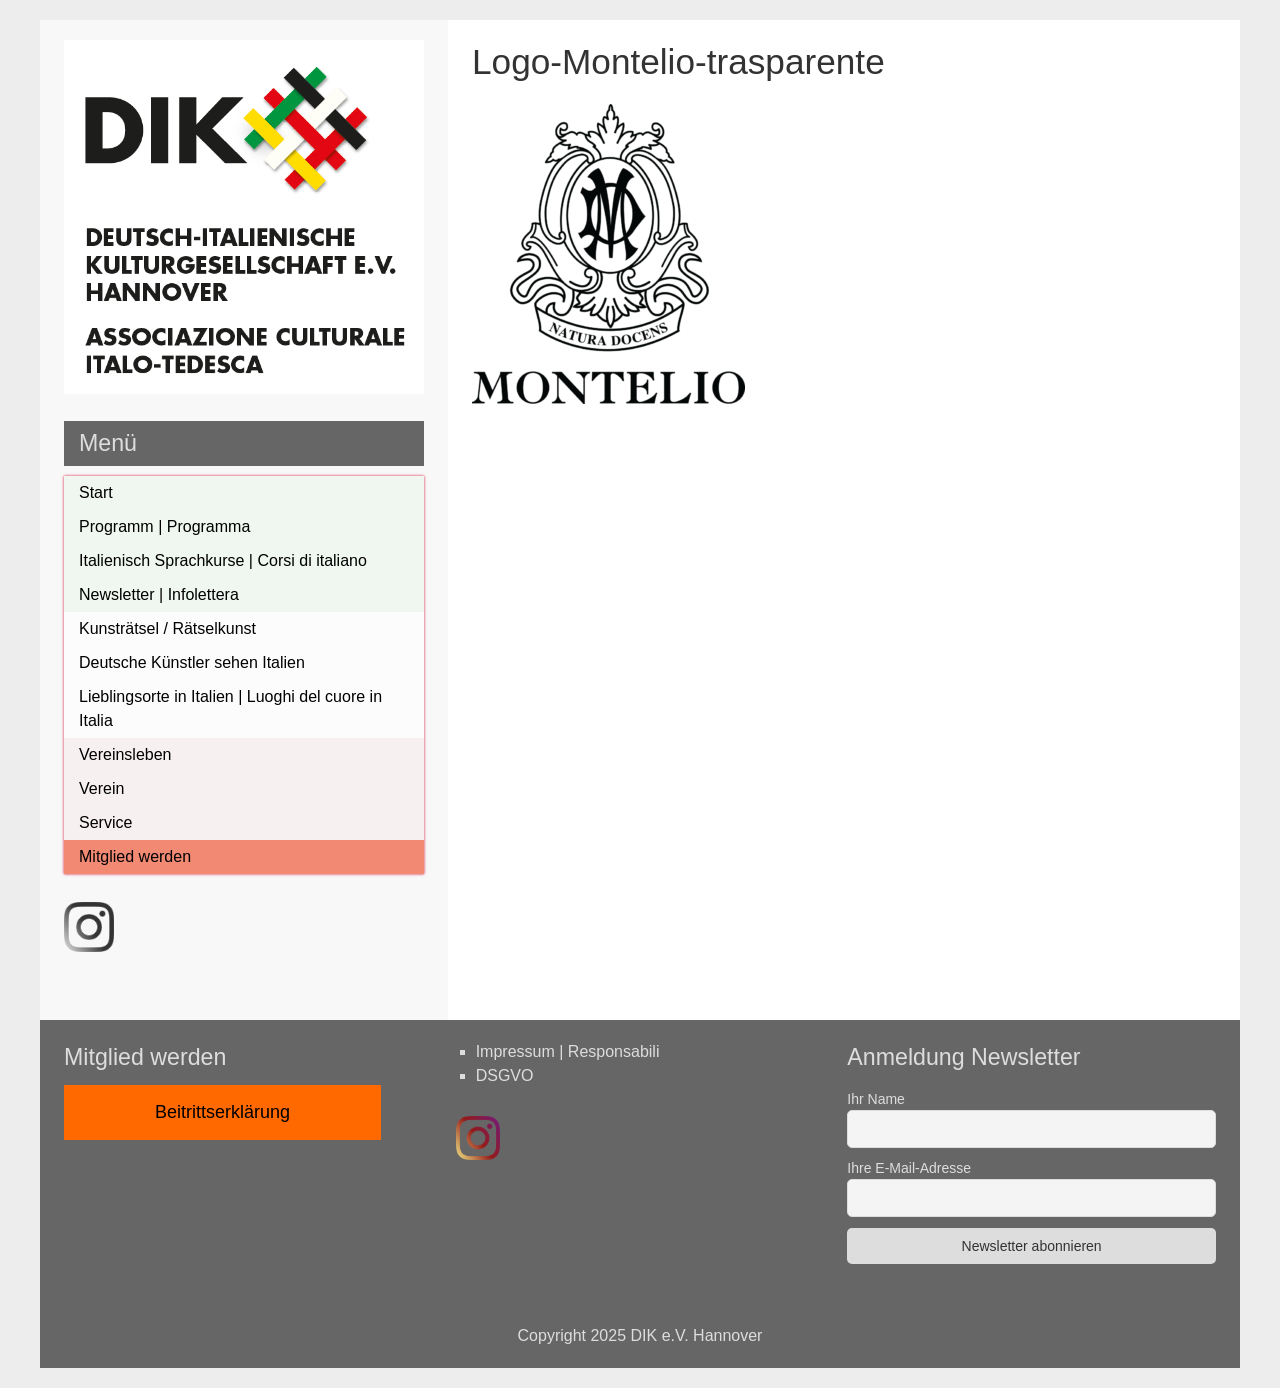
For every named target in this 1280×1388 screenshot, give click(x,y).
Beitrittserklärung (222, 1112)
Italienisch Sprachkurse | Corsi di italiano (223, 560)
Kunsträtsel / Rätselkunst (167, 628)
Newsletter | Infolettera (159, 594)
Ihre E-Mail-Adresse (909, 1168)
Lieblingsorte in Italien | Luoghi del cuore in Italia (230, 708)
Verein (101, 788)
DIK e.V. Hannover (697, 1335)
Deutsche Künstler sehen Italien (192, 662)
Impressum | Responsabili (568, 1051)
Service (105, 822)
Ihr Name (876, 1099)
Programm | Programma (164, 526)
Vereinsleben (125, 754)
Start (96, 492)
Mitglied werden (135, 856)
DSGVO (505, 1075)
